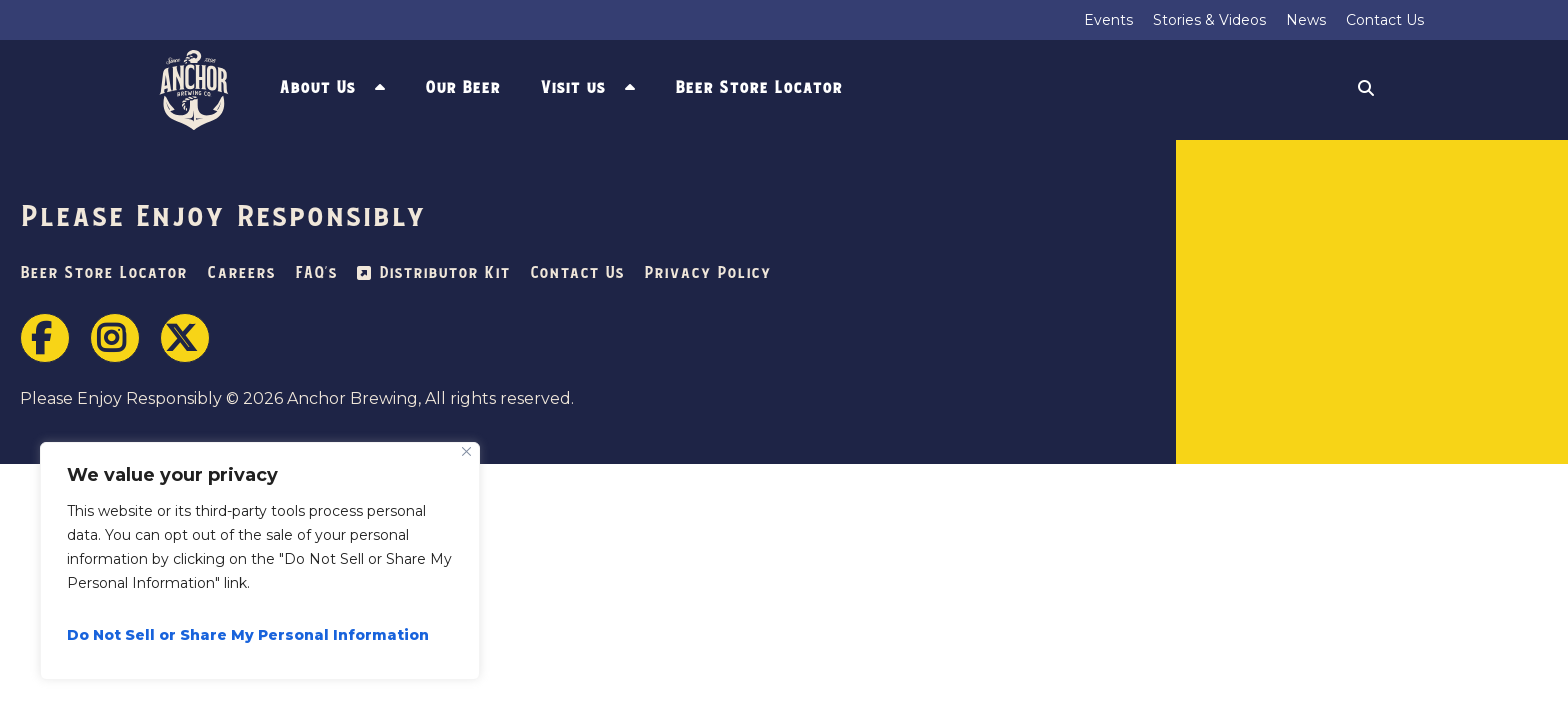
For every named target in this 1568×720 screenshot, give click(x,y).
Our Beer (462, 88)
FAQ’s (316, 273)
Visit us (572, 88)
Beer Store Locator (758, 88)
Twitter (185, 338)
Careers (241, 273)
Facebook (45, 338)
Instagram (115, 338)
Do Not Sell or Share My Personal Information (248, 635)
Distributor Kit (444, 273)
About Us (317, 88)
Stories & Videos (1209, 20)
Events (1108, 20)
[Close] (466, 451)
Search (1366, 90)
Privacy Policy (707, 273)
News (1306, 20)
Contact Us (1385, 20)
